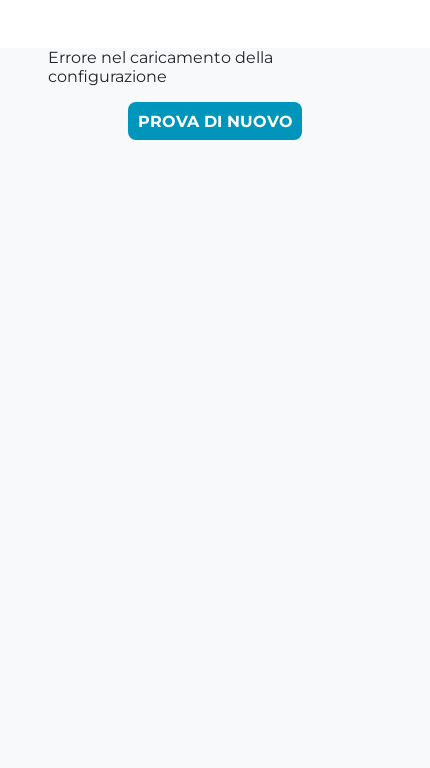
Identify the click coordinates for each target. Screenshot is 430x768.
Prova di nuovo (215, 121)
